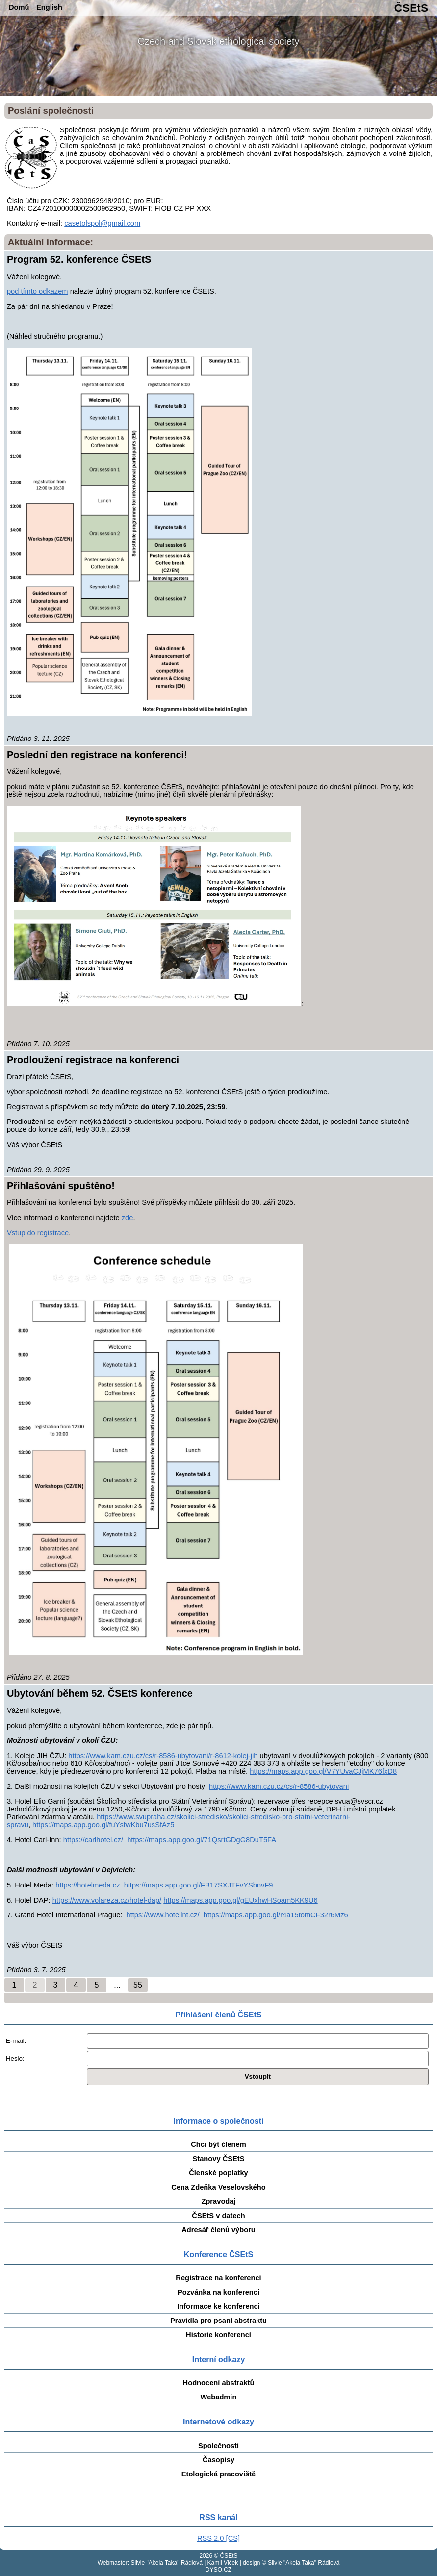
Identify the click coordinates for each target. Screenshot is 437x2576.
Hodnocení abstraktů (219, 2383)
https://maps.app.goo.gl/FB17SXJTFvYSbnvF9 (198, 1885)
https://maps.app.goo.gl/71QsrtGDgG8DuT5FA (201, 1840)
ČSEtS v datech (218, 2215)
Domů (19, 7)
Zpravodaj (218, 2201)
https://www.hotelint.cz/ (163, 1915)
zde (127, 1218)
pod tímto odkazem (37, 291)
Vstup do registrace (38, 1233)
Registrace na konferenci (218, 2278)
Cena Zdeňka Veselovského (218, 2187)
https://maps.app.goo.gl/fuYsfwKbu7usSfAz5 (103, 1825)
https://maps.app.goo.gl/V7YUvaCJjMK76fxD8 (323, 1771)
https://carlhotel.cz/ (93, 1840)
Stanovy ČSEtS (219, 2159)
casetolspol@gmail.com (102, 223)
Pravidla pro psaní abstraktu (218, 2320)
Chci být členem (218, 2144)
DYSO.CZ (218, 2569)
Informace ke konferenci (218, 2306)
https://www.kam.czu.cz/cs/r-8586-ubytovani (279, 1786)
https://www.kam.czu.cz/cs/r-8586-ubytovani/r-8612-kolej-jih (162, 1756)
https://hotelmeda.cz (87, 1885)
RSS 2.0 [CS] (218, 2538)
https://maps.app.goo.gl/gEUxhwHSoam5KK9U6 (240, 1900)
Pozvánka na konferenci (218, 2292)
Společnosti (218, 2445)
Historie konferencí (218, 2335)
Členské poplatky (218, 2173)
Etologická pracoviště (218, 2474)
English (49, 7)
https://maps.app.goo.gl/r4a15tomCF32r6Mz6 (276, 1915)
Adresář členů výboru (218, 2230)
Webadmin (219, 2397)
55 (137, 1985)
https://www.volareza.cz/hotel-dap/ (106, 1900)
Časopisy (218, 2460)
